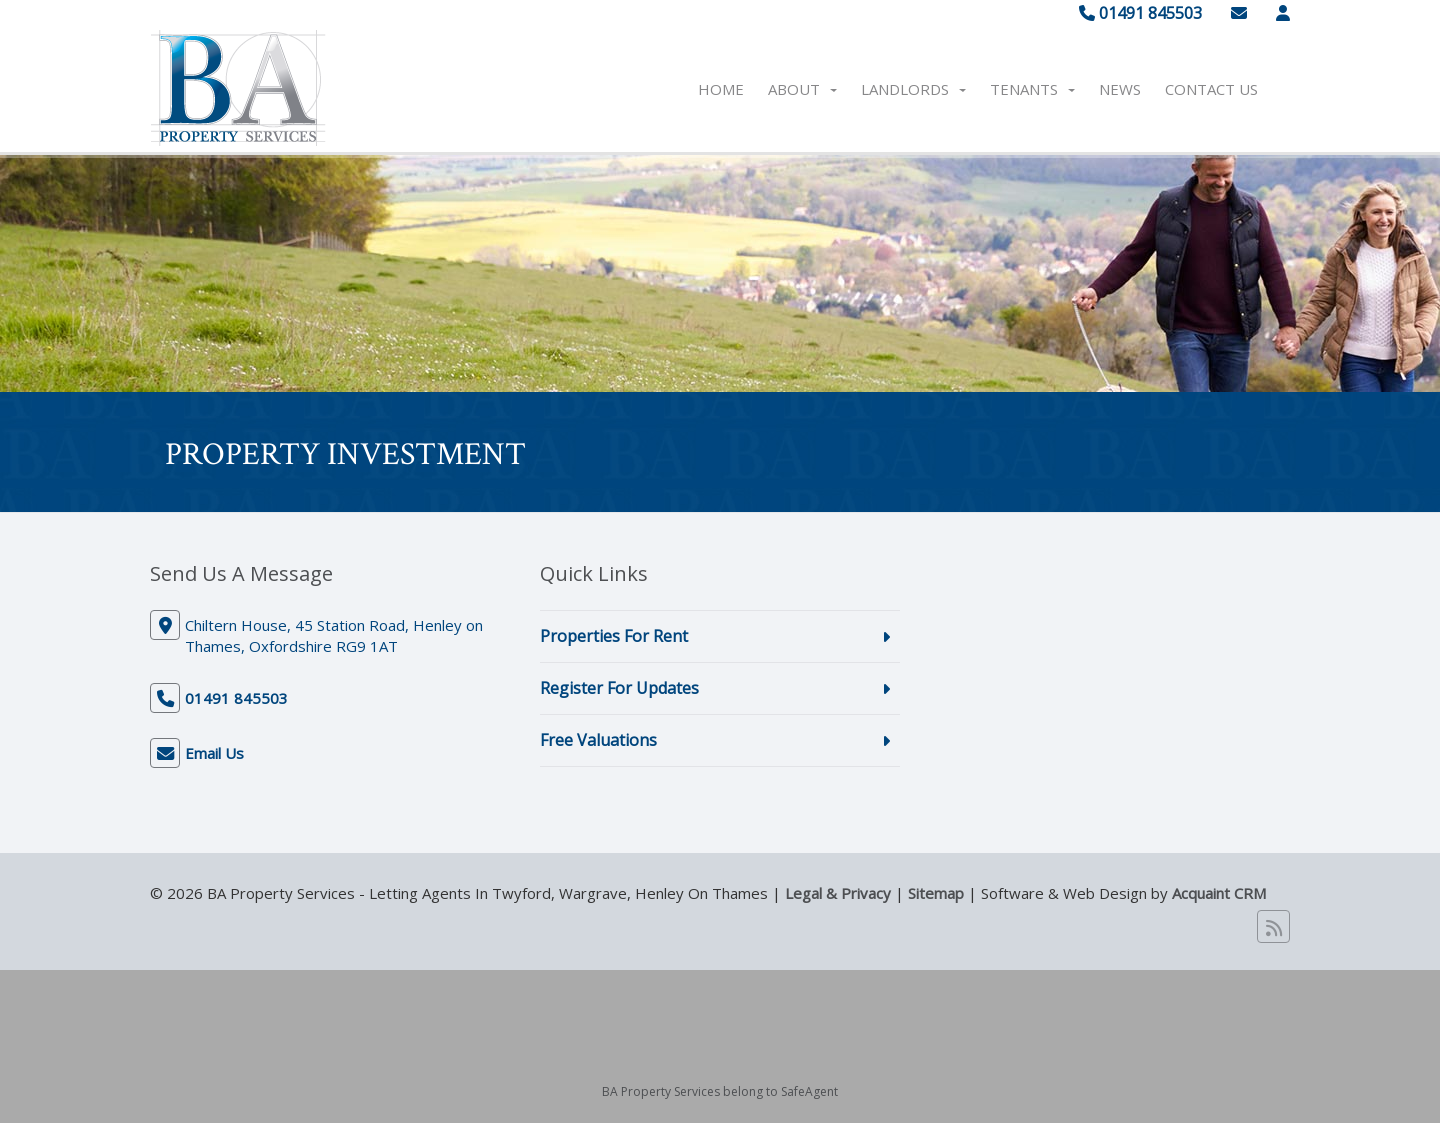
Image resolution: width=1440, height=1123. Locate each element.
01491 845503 (1140, 13)
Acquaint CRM (1219, 893)
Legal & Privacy (838, 893)
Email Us (214, 753)
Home (721, 89)
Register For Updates (619, 688)
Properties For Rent (614, 636)
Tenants (1032, 89)
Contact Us (1211, 89)
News (1120, 89)
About (802, 89)
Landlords (913, 89)
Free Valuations (598, 740)
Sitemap (936, 893)
